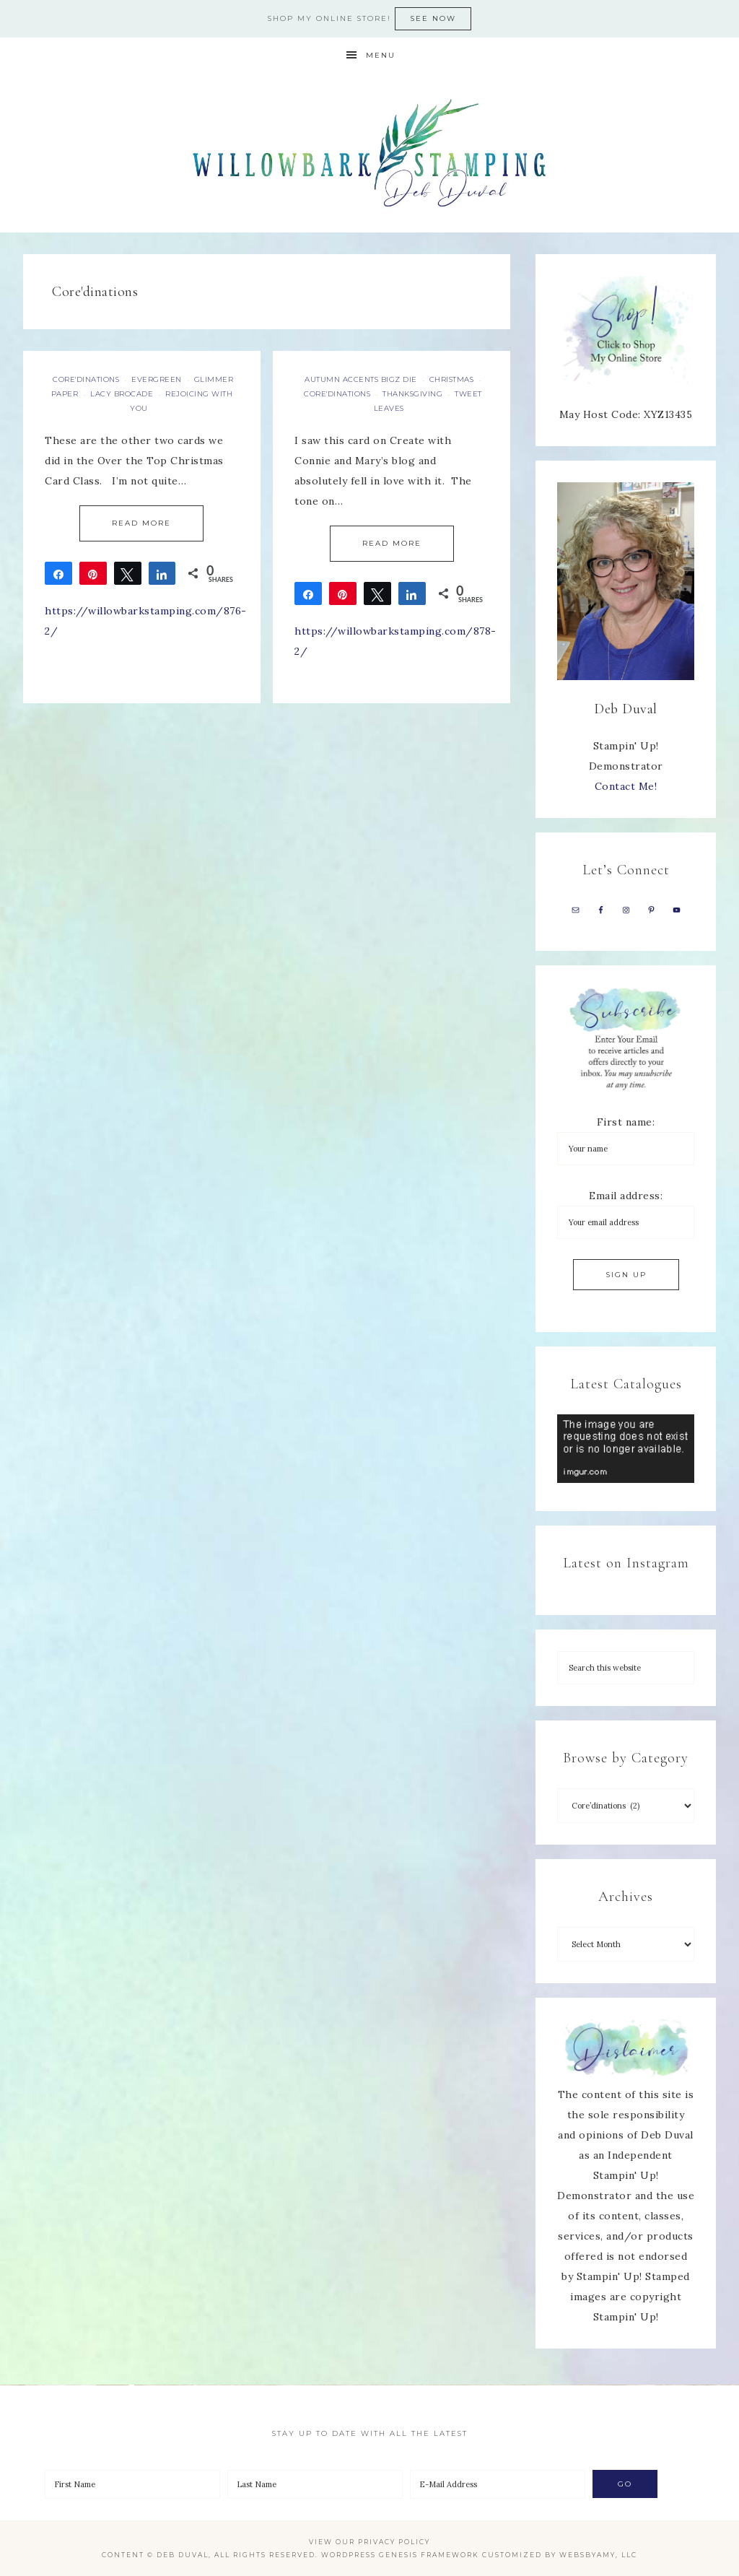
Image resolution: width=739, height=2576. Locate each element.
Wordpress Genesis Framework (400, 2555)
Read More (141, 523)
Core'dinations (86, 379)
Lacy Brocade (121, 394)
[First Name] (132, 2484)
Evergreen (156, 379)
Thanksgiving (412, 394)
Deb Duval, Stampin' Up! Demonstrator (369, 153)
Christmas (451, 379)
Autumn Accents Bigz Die (361, 379)
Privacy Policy (394, 2542)
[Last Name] (315, 2484)
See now (433, 18)
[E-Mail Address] (497, 2484)
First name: (626, 1121)
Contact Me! (626, 786)
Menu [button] (380, 55)
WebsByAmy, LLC (598, 2555)
